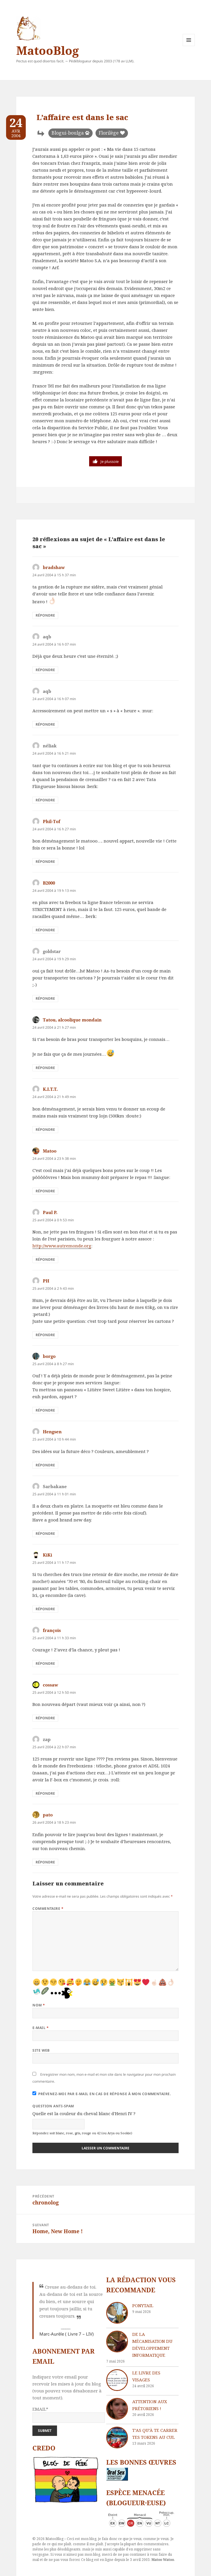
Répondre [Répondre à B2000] (45, 929)
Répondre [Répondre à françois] (45, 1663)
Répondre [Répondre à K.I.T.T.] (45, 1129)
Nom (38, 2005)
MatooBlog (47, 50)
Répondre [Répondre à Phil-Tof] (45, 861)
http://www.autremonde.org (61, 1246)
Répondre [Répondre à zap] (45, 1793)
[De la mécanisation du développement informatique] (117, 2341)
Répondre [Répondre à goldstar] (45, 998)
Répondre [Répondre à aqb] (45, 669)
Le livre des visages (146, 2376)
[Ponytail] (117, 2313)
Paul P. (50, 1212)
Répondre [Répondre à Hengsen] (45, 1465)
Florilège (109, 133)
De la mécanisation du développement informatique (152, 2344)
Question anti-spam (53, 2106)
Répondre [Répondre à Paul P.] (45, 1259)
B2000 (49, 883)
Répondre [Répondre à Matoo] (45, 1191)
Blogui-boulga (68, 133)
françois (52, 1630)
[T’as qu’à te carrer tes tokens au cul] (117, 2437)
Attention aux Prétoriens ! (149, 2405)
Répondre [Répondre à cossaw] (45, 1717)
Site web (41, 2050)
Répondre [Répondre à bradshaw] (45, 615)
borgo (49, 1356)
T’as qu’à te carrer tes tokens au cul (154, 2433)
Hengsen (52, 1431)
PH (46, 1281)
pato (48, 1815)
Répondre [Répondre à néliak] (45, 800)
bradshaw (54, 567)
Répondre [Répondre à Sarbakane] (45, 1533)
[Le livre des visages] (117, 2380)
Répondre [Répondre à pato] (45, 1862)
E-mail (40, 2027)
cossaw (50, 1685)
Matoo (49, 1151)
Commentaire (47, 1908)
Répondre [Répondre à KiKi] (45, 1608)
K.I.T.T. (50, 1089)
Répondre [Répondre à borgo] (45, 1410)
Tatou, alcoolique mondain (72, 1020)
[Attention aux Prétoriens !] (117, 2409)
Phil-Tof (51, 821)
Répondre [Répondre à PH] (45, 1334)
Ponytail (142, 2305)
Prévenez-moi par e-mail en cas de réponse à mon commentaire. (101, 2093)
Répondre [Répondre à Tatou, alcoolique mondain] (45, 1067)
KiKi (47, 1555)
